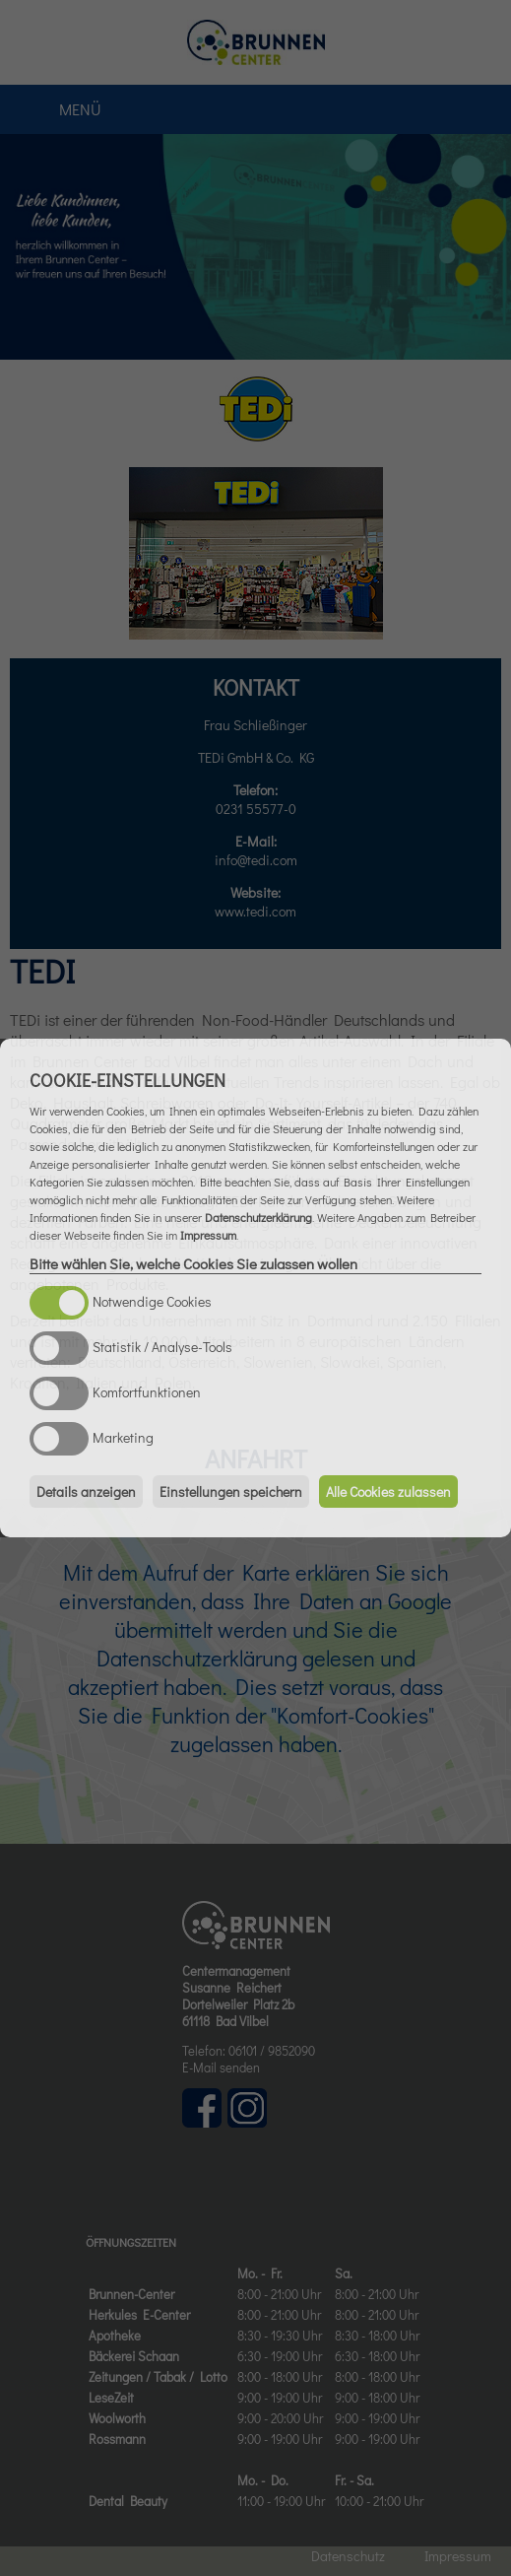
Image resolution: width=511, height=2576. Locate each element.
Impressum (208, 1235)
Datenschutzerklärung (258, 1217)
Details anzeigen (86, 1491)
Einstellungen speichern (231, 1491)
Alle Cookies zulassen (388, 1491)
